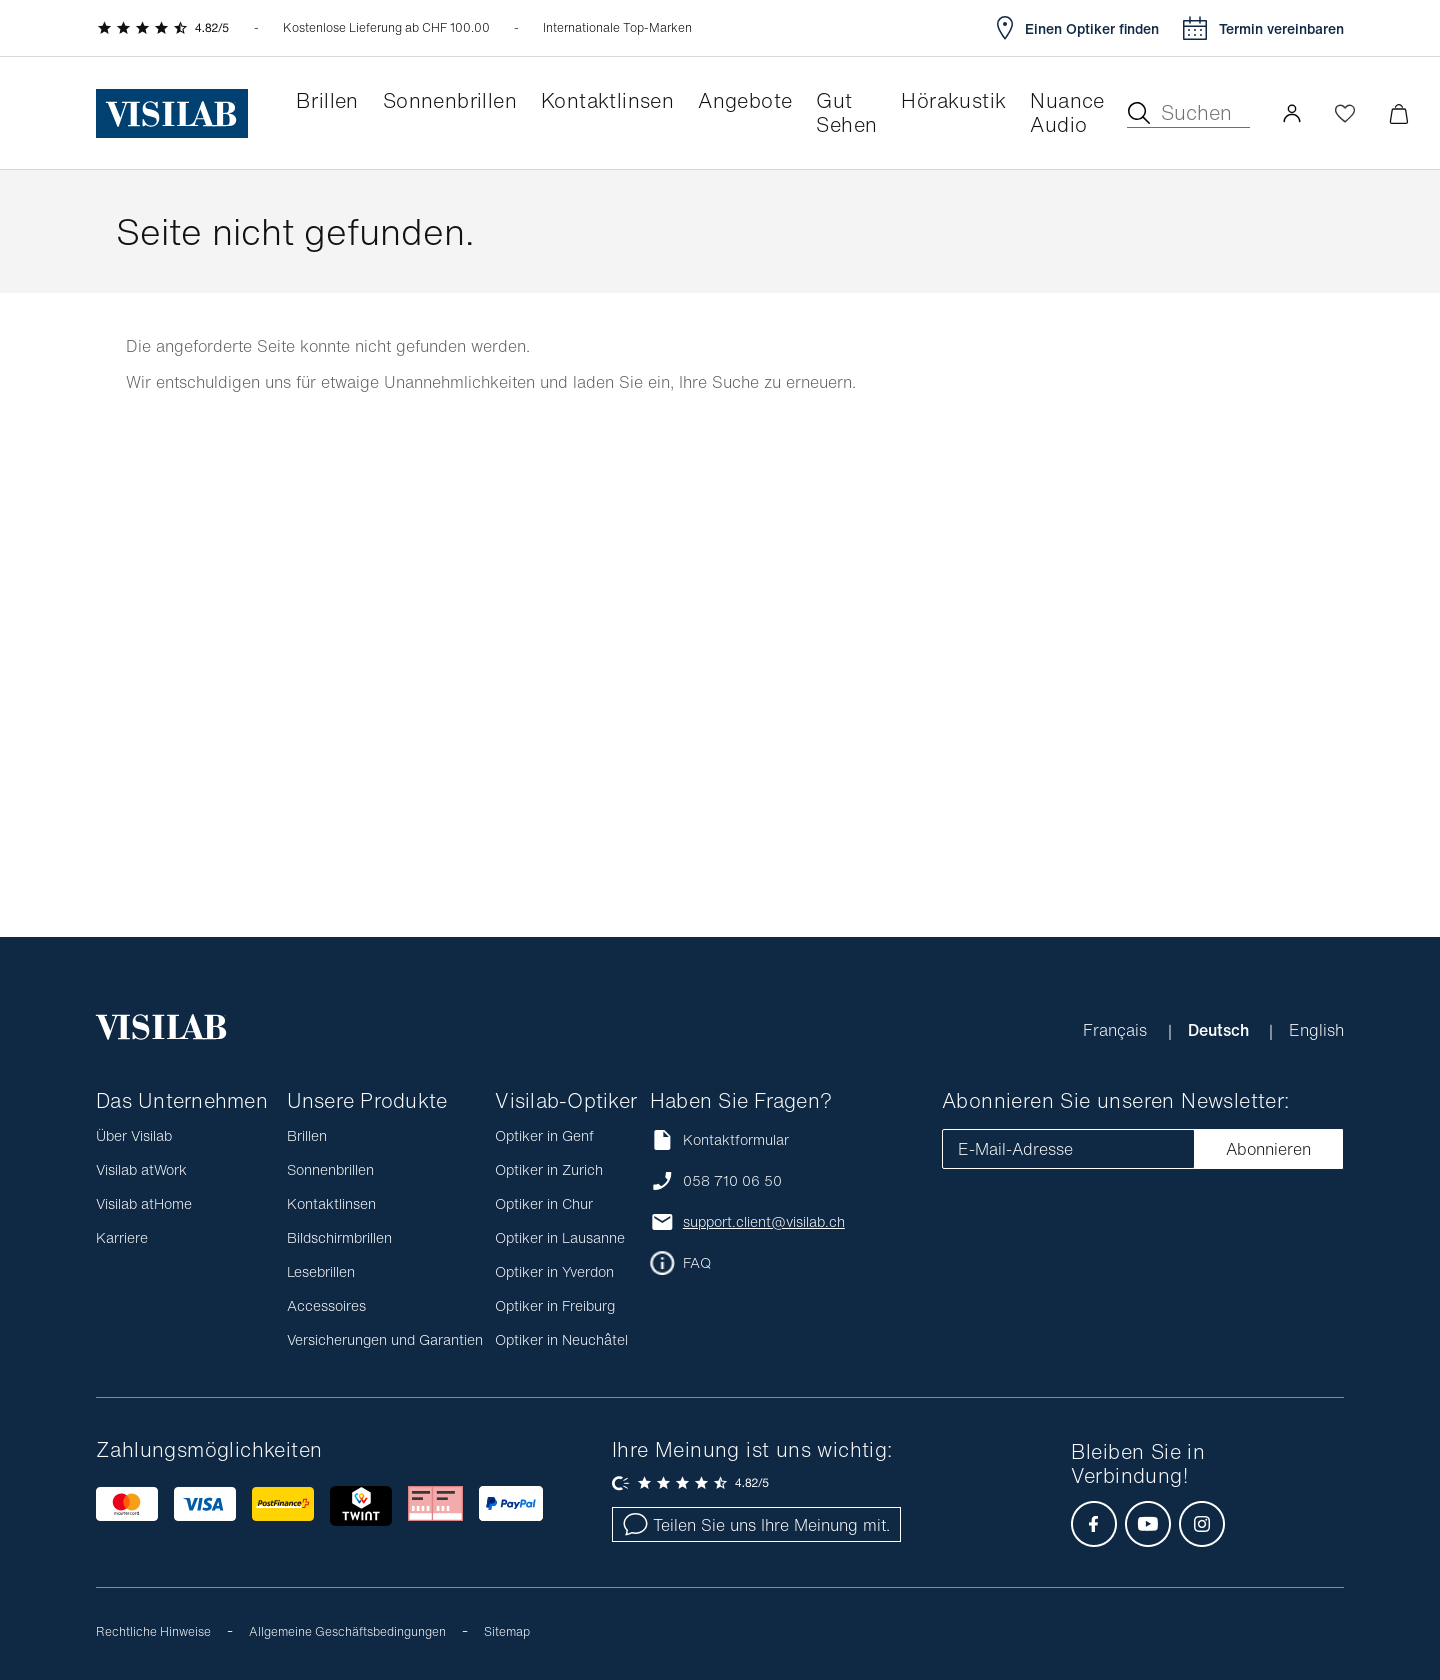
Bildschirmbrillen (339, 1237)
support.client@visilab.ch (764, 1222)
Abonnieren (1268, 1149)
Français (1117, 1030)
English (1316, 1030)
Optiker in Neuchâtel (561, 1339)
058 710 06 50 (732, 1181)
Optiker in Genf (544, 1135)
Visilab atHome (144, 1203)
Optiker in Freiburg (555, 1305)
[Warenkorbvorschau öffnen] (1398, 113)
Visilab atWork (141, 1169)
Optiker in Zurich (549, 1169)
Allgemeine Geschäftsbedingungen (347, 1631)
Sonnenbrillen (330, 1169)
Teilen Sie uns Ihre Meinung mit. (756, 1525)
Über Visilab (134, 1135)
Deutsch (1220, 1030)
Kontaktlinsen (331, 1203)
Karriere (122, 1237)
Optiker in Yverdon (554, 1271)
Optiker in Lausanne (560, 1237)
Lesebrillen (321, 1271)
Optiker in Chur (544, 1203)
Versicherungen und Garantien (385, 1339)
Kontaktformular (719, 1139)
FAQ (697, 1263)
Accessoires (326, 1305)
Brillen (307, 1135)
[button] (1292, 113)
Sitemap (507, 1631)
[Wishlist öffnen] (1345, 113)
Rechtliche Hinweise (153, 1631)
